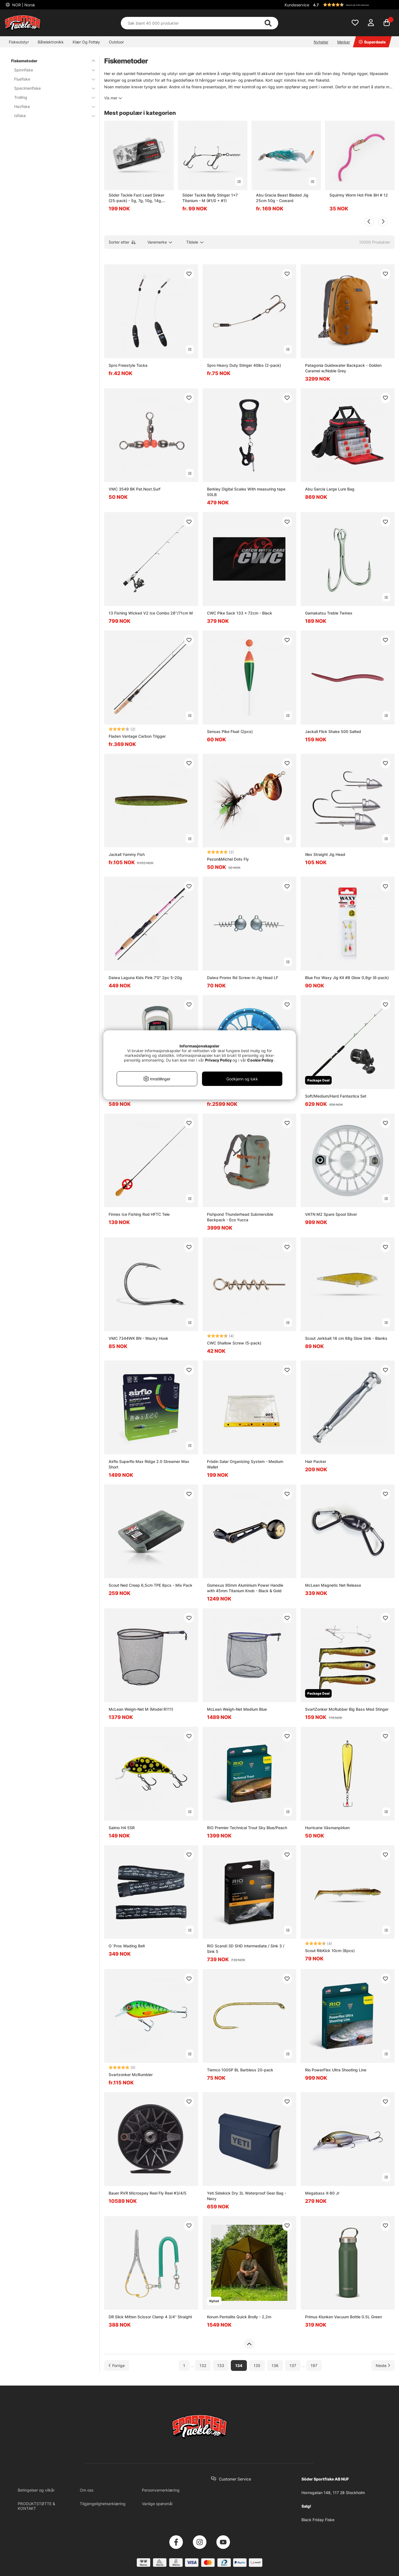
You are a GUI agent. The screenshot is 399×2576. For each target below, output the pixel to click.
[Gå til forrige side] (116, 2365)
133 (220, 2365)
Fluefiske (51, 79)
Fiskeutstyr (19, 42)
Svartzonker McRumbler (131, 2074)
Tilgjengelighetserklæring (103, 2503)
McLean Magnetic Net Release (333, 1585)
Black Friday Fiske (317, 2519)
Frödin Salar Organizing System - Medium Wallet (245, 1464)
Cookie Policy (260, 1060)
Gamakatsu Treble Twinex (328, 613)
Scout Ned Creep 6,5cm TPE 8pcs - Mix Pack (150, 1585)
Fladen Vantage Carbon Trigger (137, 736)
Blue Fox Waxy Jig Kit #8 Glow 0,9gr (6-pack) (347, 977)
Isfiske (51, 115)
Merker (343, 42)
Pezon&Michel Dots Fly (228, 859)
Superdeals (372, 42)
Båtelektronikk (51, 42)
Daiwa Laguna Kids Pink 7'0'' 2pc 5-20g (145, 977)
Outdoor (116, 42)
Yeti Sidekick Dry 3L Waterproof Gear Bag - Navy (246, 2196)
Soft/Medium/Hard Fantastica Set (335, 1096)
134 (238, 2365)
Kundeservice (297, 4)
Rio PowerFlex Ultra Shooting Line (335, 2069)
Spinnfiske (51, 70)
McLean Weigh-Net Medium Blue (237, 1709)
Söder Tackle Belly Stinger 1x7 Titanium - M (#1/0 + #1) (210, 198)
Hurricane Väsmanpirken (327, 1827)
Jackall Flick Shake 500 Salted (333, 731)
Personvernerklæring (161, 2490)
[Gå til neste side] (383, 2365)
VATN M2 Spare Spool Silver (331, 1214)
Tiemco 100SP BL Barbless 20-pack (240, 2069)
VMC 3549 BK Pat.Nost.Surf (134, 489)
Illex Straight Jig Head (325, 854)
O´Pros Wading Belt (127, 1945)
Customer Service (235, 2479)
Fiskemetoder (49, 60)
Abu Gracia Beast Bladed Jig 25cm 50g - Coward (282, 198)
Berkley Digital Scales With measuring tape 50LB (246, 492)
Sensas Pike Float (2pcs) (230, 731)
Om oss (86, 2490)
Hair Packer (315, 1461)
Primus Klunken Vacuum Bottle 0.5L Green (343, 2316)
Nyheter (321, 42)
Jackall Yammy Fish (127, 854)
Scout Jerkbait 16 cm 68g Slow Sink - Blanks (346, 1338)
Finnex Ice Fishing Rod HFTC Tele (139, 1214)
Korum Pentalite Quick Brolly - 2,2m (239, 2316)
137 (293, 2365)
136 (275, 2365)
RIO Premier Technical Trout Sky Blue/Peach (247, 1827)
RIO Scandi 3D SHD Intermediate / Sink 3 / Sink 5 (245, 1948)
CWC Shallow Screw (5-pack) (234, 1343)
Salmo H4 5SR (122, 1827)
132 (203, 2365)
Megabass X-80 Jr (322, 2193)
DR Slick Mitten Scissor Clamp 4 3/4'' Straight (150, 2316)
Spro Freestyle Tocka (128, 365)
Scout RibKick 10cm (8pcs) (330, 1950)
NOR (23, 4)
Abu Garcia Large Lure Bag (329, 489)
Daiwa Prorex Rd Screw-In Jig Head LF (242, 977)
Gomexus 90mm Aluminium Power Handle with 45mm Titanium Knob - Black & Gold (245, 1588)
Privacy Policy (218, 1060)
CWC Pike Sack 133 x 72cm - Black (239, 613)
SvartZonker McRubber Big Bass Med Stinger (346, 1709)
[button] (353, 4)
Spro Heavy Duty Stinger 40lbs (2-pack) (244, 365)
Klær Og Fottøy (86, 42)
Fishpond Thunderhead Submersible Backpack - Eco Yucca (240, 1217)
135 (257, 2365)
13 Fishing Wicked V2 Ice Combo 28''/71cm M (151, 613)
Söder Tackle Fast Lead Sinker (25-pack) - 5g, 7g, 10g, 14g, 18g (136, 198)
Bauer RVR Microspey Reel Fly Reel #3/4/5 (147, 2193)
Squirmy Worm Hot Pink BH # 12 (358, 195)
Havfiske (51, 106)
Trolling (51, 97)
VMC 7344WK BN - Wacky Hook (138, 1338)
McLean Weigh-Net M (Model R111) (141, 1709)
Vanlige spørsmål (157, 2503)
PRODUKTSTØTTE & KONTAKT (36, 2506)
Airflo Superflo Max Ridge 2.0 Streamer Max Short (149, 1464)
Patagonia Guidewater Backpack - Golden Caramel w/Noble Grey (343, 368)
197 (314, 2365)
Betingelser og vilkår (36, 2490)
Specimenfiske (51, 88)
